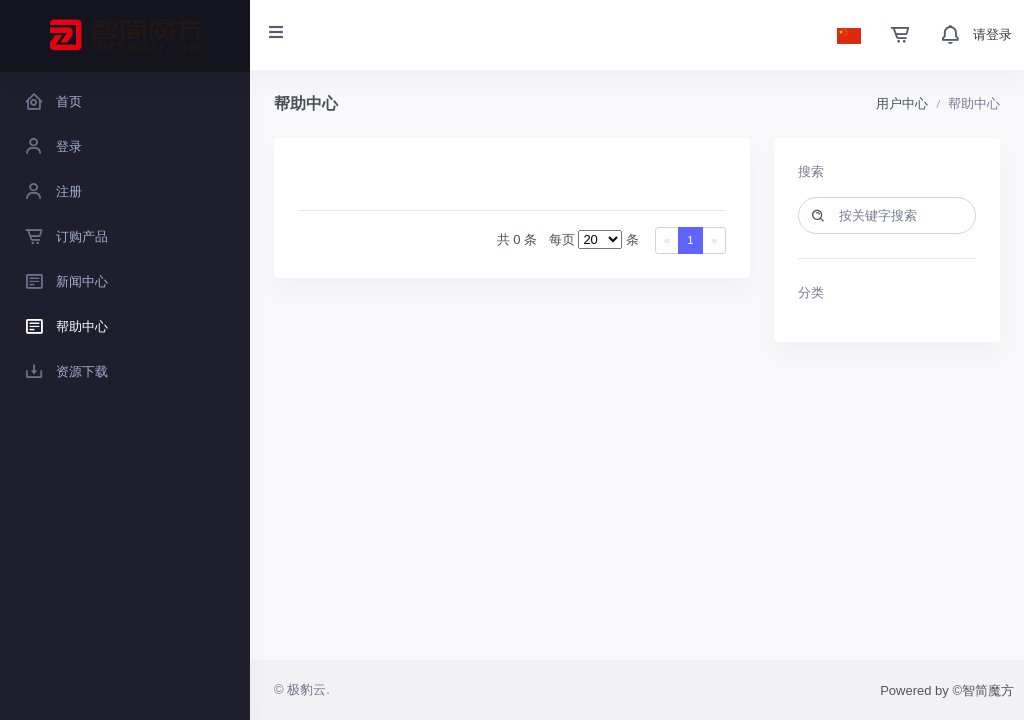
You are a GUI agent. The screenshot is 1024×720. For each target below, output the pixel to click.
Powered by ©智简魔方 (947, 690)
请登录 (992, 34)
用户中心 (902, 103)
